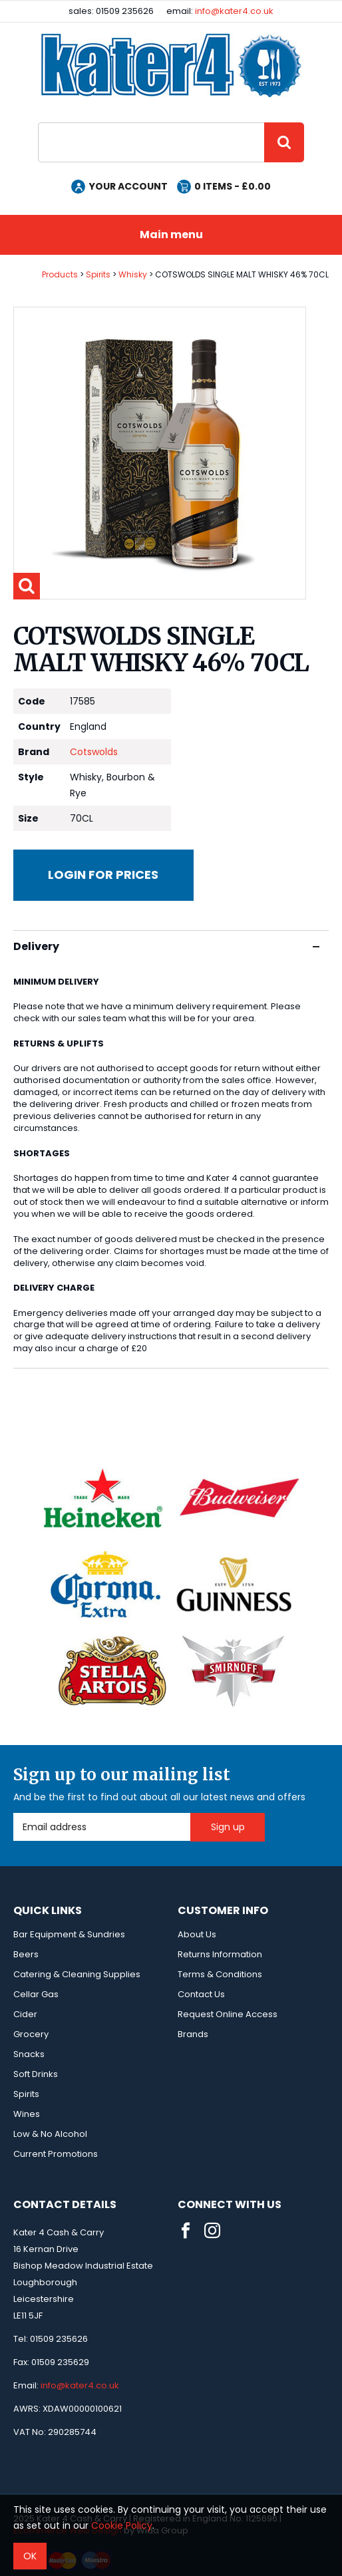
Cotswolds (94, 751)
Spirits (98, 274)
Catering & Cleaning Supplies (76, 1974)
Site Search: (38, 122)
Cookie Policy (121, 2525)
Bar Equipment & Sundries (69, 1934)
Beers (26, 1954)
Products (60, 274)
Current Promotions (55, 2154)
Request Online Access (227, 2014)
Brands (193, 2034)
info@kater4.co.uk (234, 11)
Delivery (166, 946)
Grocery (31, 2034)
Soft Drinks (35, 2074)
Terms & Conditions (220, 1974)
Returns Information (220, 1954)
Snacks (29, 2054)
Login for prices (103, 874)
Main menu (171, 234)
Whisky (132, 274)
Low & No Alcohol (50, 2134)
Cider (25, 2014)
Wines (26, 2114)
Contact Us (201, 1994)
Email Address (13, 1813)
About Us (197, 1934)
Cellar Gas (36, 1994)
